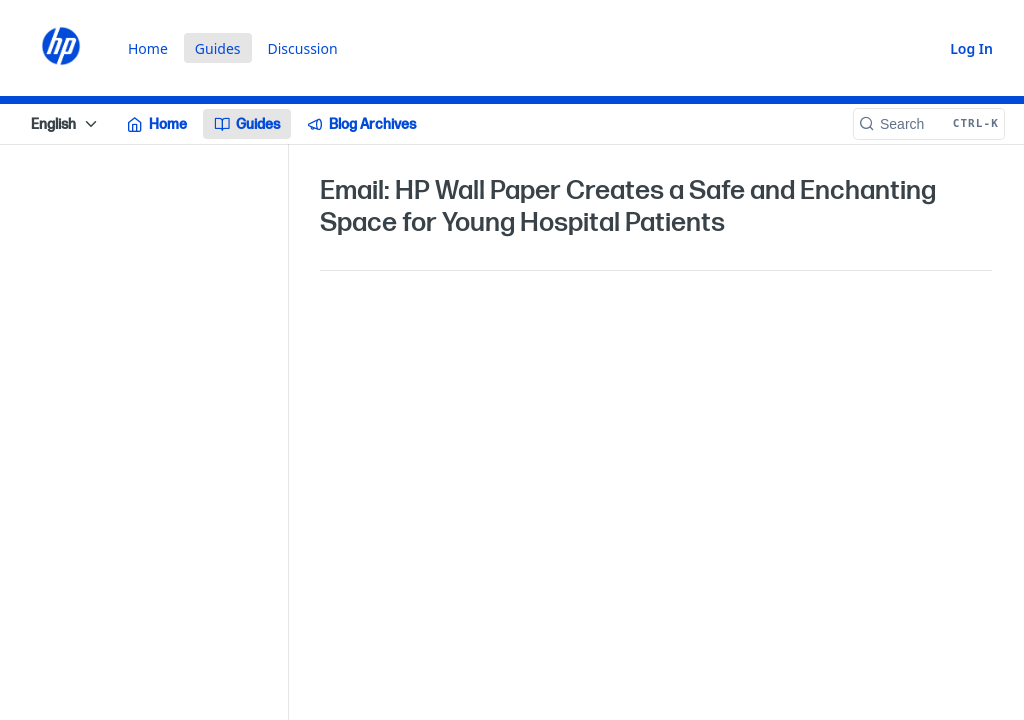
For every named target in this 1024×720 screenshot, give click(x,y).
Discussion (303, 48)
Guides (218, 48)
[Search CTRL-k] (929, 124)
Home (148, 48)
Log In (971, 48)
